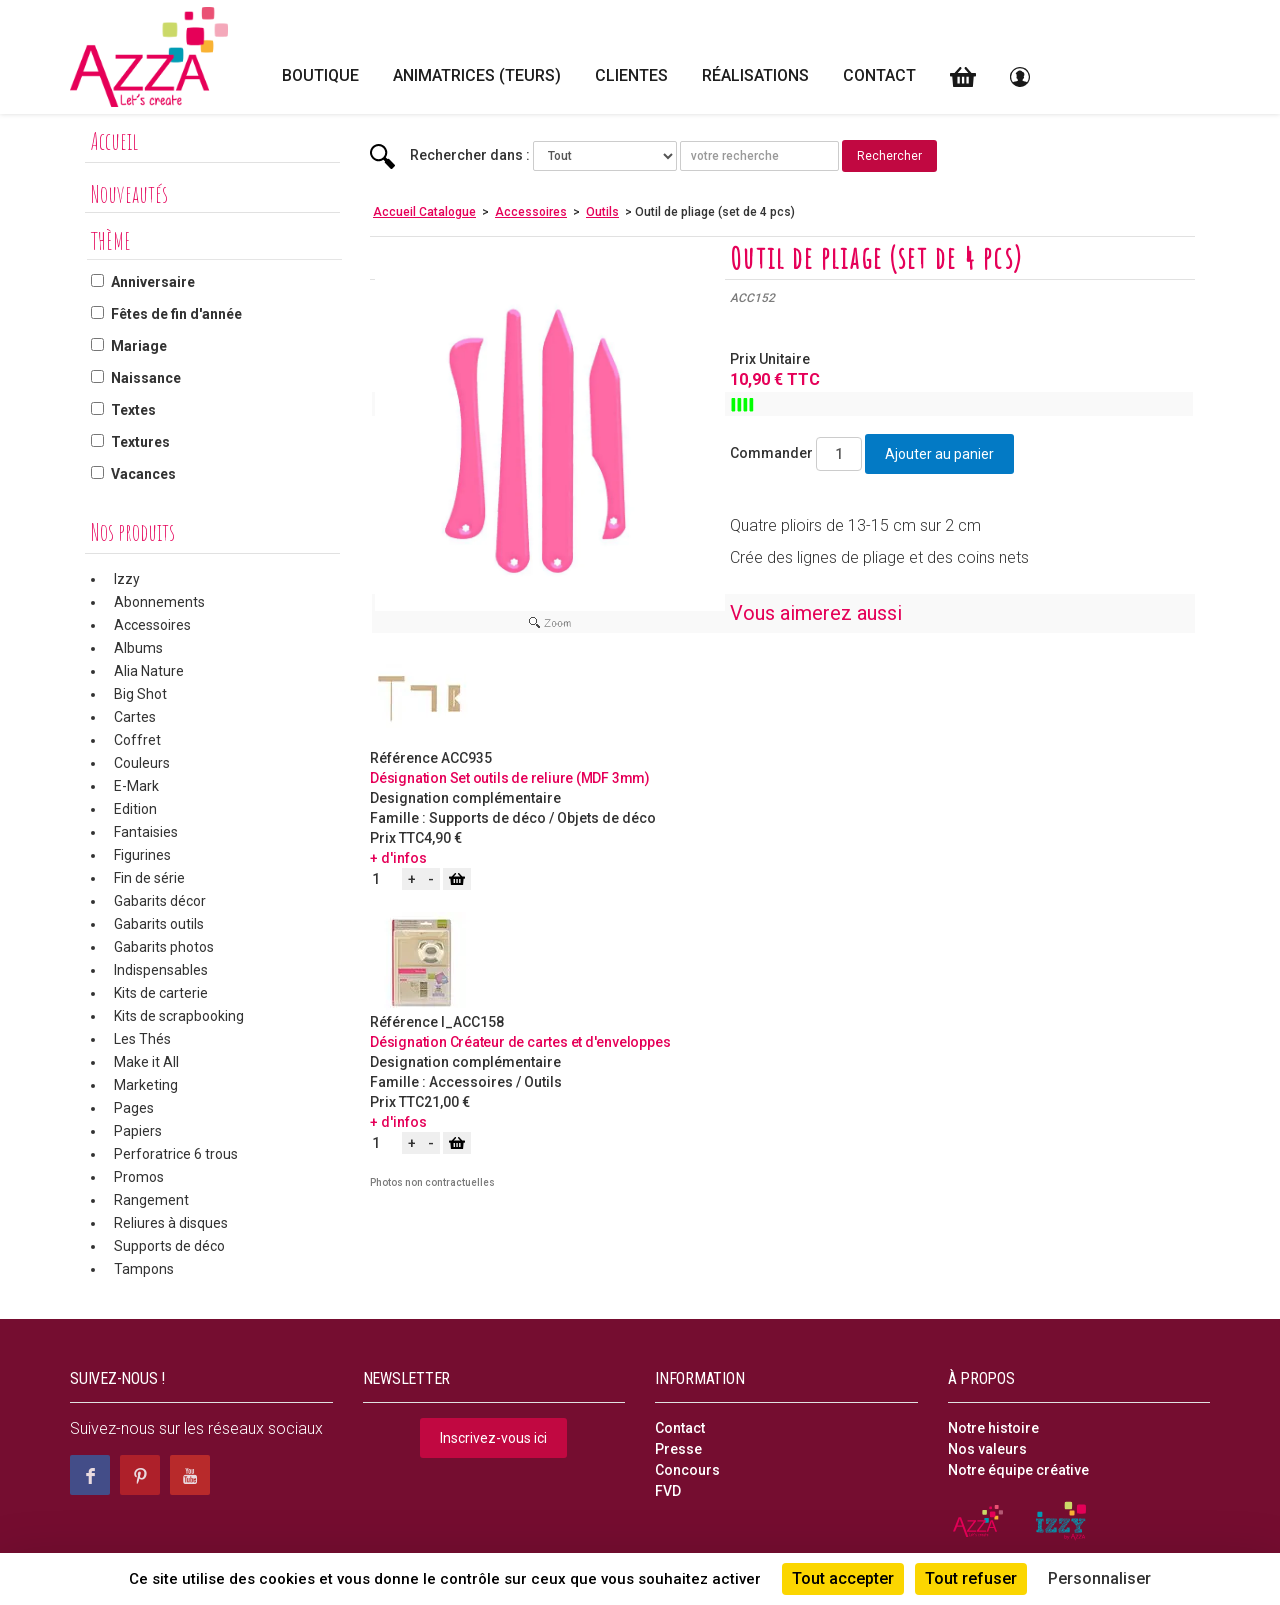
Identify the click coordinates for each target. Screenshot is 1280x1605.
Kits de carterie (161, 993)
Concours (687, 1470)
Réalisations (755, 75)
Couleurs (142, 763)
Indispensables (161, 970)
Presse (678, 1449)
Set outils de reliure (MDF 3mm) (550, 778)
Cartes (135, 717)
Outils (602, 212)
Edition (135, 809)
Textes (133, 410)
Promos (139, 1177)
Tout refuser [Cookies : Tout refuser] (971, 1578)
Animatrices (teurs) (477, 75)
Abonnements (159, 602)
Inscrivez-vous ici (493, 1438)
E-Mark (136, 786)
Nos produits (133, 532)
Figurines (142, 855)
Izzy (127, 579)
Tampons (144, 1269)
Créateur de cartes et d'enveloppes (560, 1042)
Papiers (138, 1131)
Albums (138, 648)
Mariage (139, 346)
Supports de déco (169, 1246)
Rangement (151, 1200)
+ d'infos (398, 858)
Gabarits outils (159, 924)
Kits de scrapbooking (179, 1016)
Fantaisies (146, 832)
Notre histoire (993, 1428)
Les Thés (142, 1039)
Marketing (146, 1085)
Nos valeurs (987, 1449)
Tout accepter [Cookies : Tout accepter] (843, 1578)
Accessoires (152, 625)
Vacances (143, 474)
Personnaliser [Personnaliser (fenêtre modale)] (1099, 1578)
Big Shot (140, 694)
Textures (140, 442)
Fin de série (149, 878)
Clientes (631, 75)
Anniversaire (153, 282)
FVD (668, 1491)
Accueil (114, 141)
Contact (879, 75)
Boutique (320, 75)
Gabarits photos (164, 947)
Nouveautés (129, 194)
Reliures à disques (171, 1223)
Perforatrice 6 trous (176, 1154)
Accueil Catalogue (424, 212)
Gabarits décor (160, 901)
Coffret (137, 740)
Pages (134, 1108)
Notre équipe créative (1018, 1470)
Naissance (146, 378)
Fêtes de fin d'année (176, 314)
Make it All (146, 1062)
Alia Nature (149, 671)
